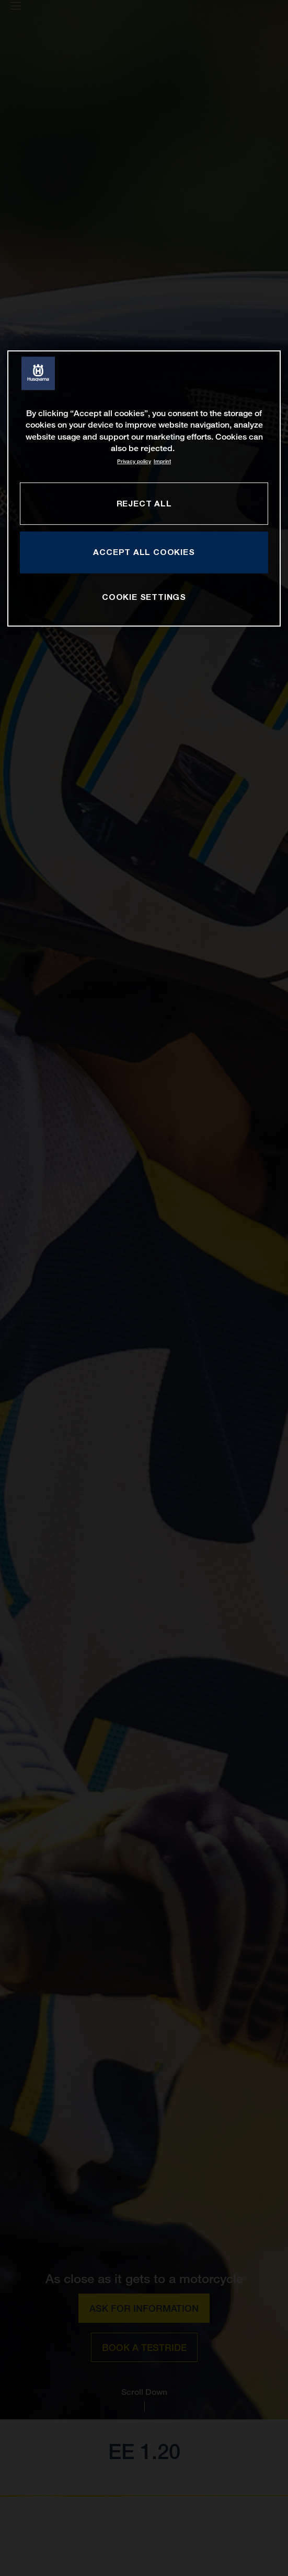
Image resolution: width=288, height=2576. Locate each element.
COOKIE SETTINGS (144, 596)
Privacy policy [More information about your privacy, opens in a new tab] (134, 461)
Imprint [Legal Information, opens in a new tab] (162, 461)
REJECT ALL (144, 503)
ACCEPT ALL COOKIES (143, 552)
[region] (144, 488)
